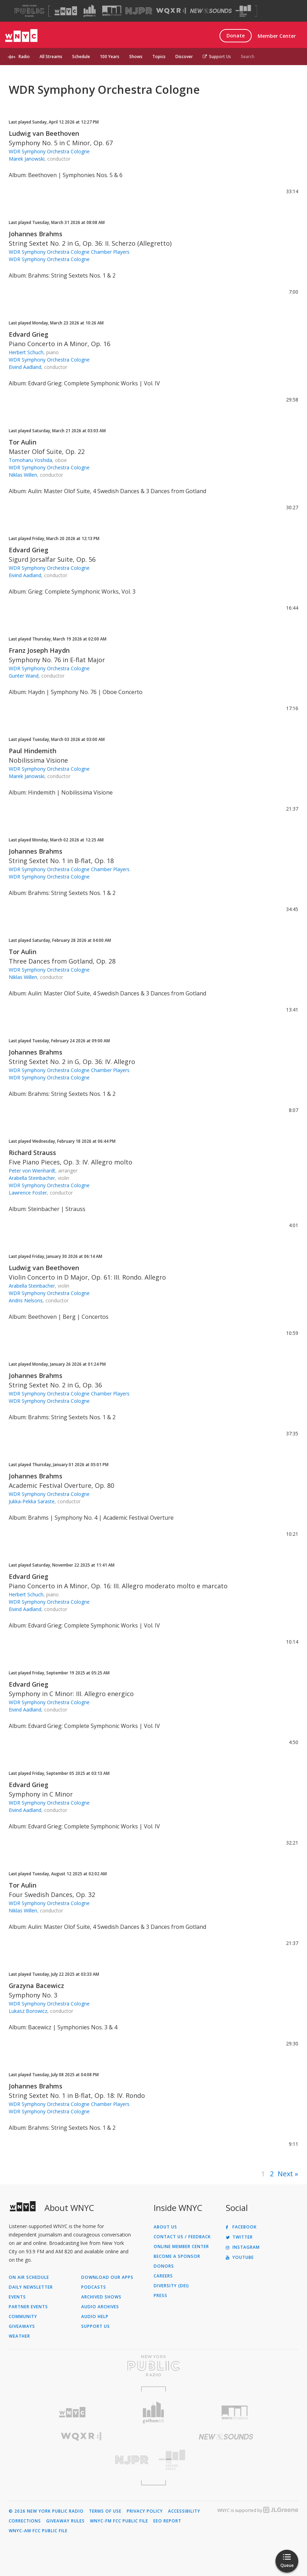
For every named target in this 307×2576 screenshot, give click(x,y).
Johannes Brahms (35, 234)
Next (285, 2173)
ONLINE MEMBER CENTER (181, 2247)
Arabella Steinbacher (32, 1178)
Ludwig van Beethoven (44, 133)
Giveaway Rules (65, 2521)
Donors (164, 2266)
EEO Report (167, 2521)
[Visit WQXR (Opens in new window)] (171, 11)
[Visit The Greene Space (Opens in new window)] (243, 11)
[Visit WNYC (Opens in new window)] (66, 10)
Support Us (217, 56)
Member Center (277, 36)
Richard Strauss (32, 1152)
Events (17, 2297)
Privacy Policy (145, 2511)
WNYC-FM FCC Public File (119, 2521)
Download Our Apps (107, 2277)
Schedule (81, 56)
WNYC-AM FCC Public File (38, 2531)
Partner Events (28, 2307)
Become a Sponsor (177, 2256)
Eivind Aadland (25, 367)
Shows (135, 56)
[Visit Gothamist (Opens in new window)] (89, 11)
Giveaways (22, 2326)
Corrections (25, 2521)
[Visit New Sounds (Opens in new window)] (211, 10)
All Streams (51, 56)
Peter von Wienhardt (32, 1170)
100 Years (109, 56)
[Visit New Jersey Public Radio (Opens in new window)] (81, 2460)
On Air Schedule (29, 2277)
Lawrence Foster (28, 1192)
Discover (184, 56)
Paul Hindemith (32, 751)
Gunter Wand (24, 675)
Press (160, 2296)
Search (247, 56)
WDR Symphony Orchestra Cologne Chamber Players (69, 251)
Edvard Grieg (28, 334)
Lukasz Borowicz (28, 2011)
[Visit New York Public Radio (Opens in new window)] (153, 2365)
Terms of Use (105, 2511)
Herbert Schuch (26, 352)
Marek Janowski (26, 158)
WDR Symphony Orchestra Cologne (49, 151)
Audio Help (95, 2317)
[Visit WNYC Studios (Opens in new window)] (111, 11)
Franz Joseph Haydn (39, 650)
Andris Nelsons (26, 1300)
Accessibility (184, 2511)
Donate (235, 35)
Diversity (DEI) (171, 2286)
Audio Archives (100, 2307)
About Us (165, 2227)
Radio (24, 56)
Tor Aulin (22, 442)
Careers (163, 2276)
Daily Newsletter (31, 2287)
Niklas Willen (23, 474)
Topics (159, 56)
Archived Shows (101, 2297)
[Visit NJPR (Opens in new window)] (138, 11)
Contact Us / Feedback (182, 2237)
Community (23, 2317)
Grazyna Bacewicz (36, 1985)
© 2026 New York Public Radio (46, 2511)
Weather (19, 2336)
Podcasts (93, 2287)
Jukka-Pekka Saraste (32, 1501)
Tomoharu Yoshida (30, 460)
